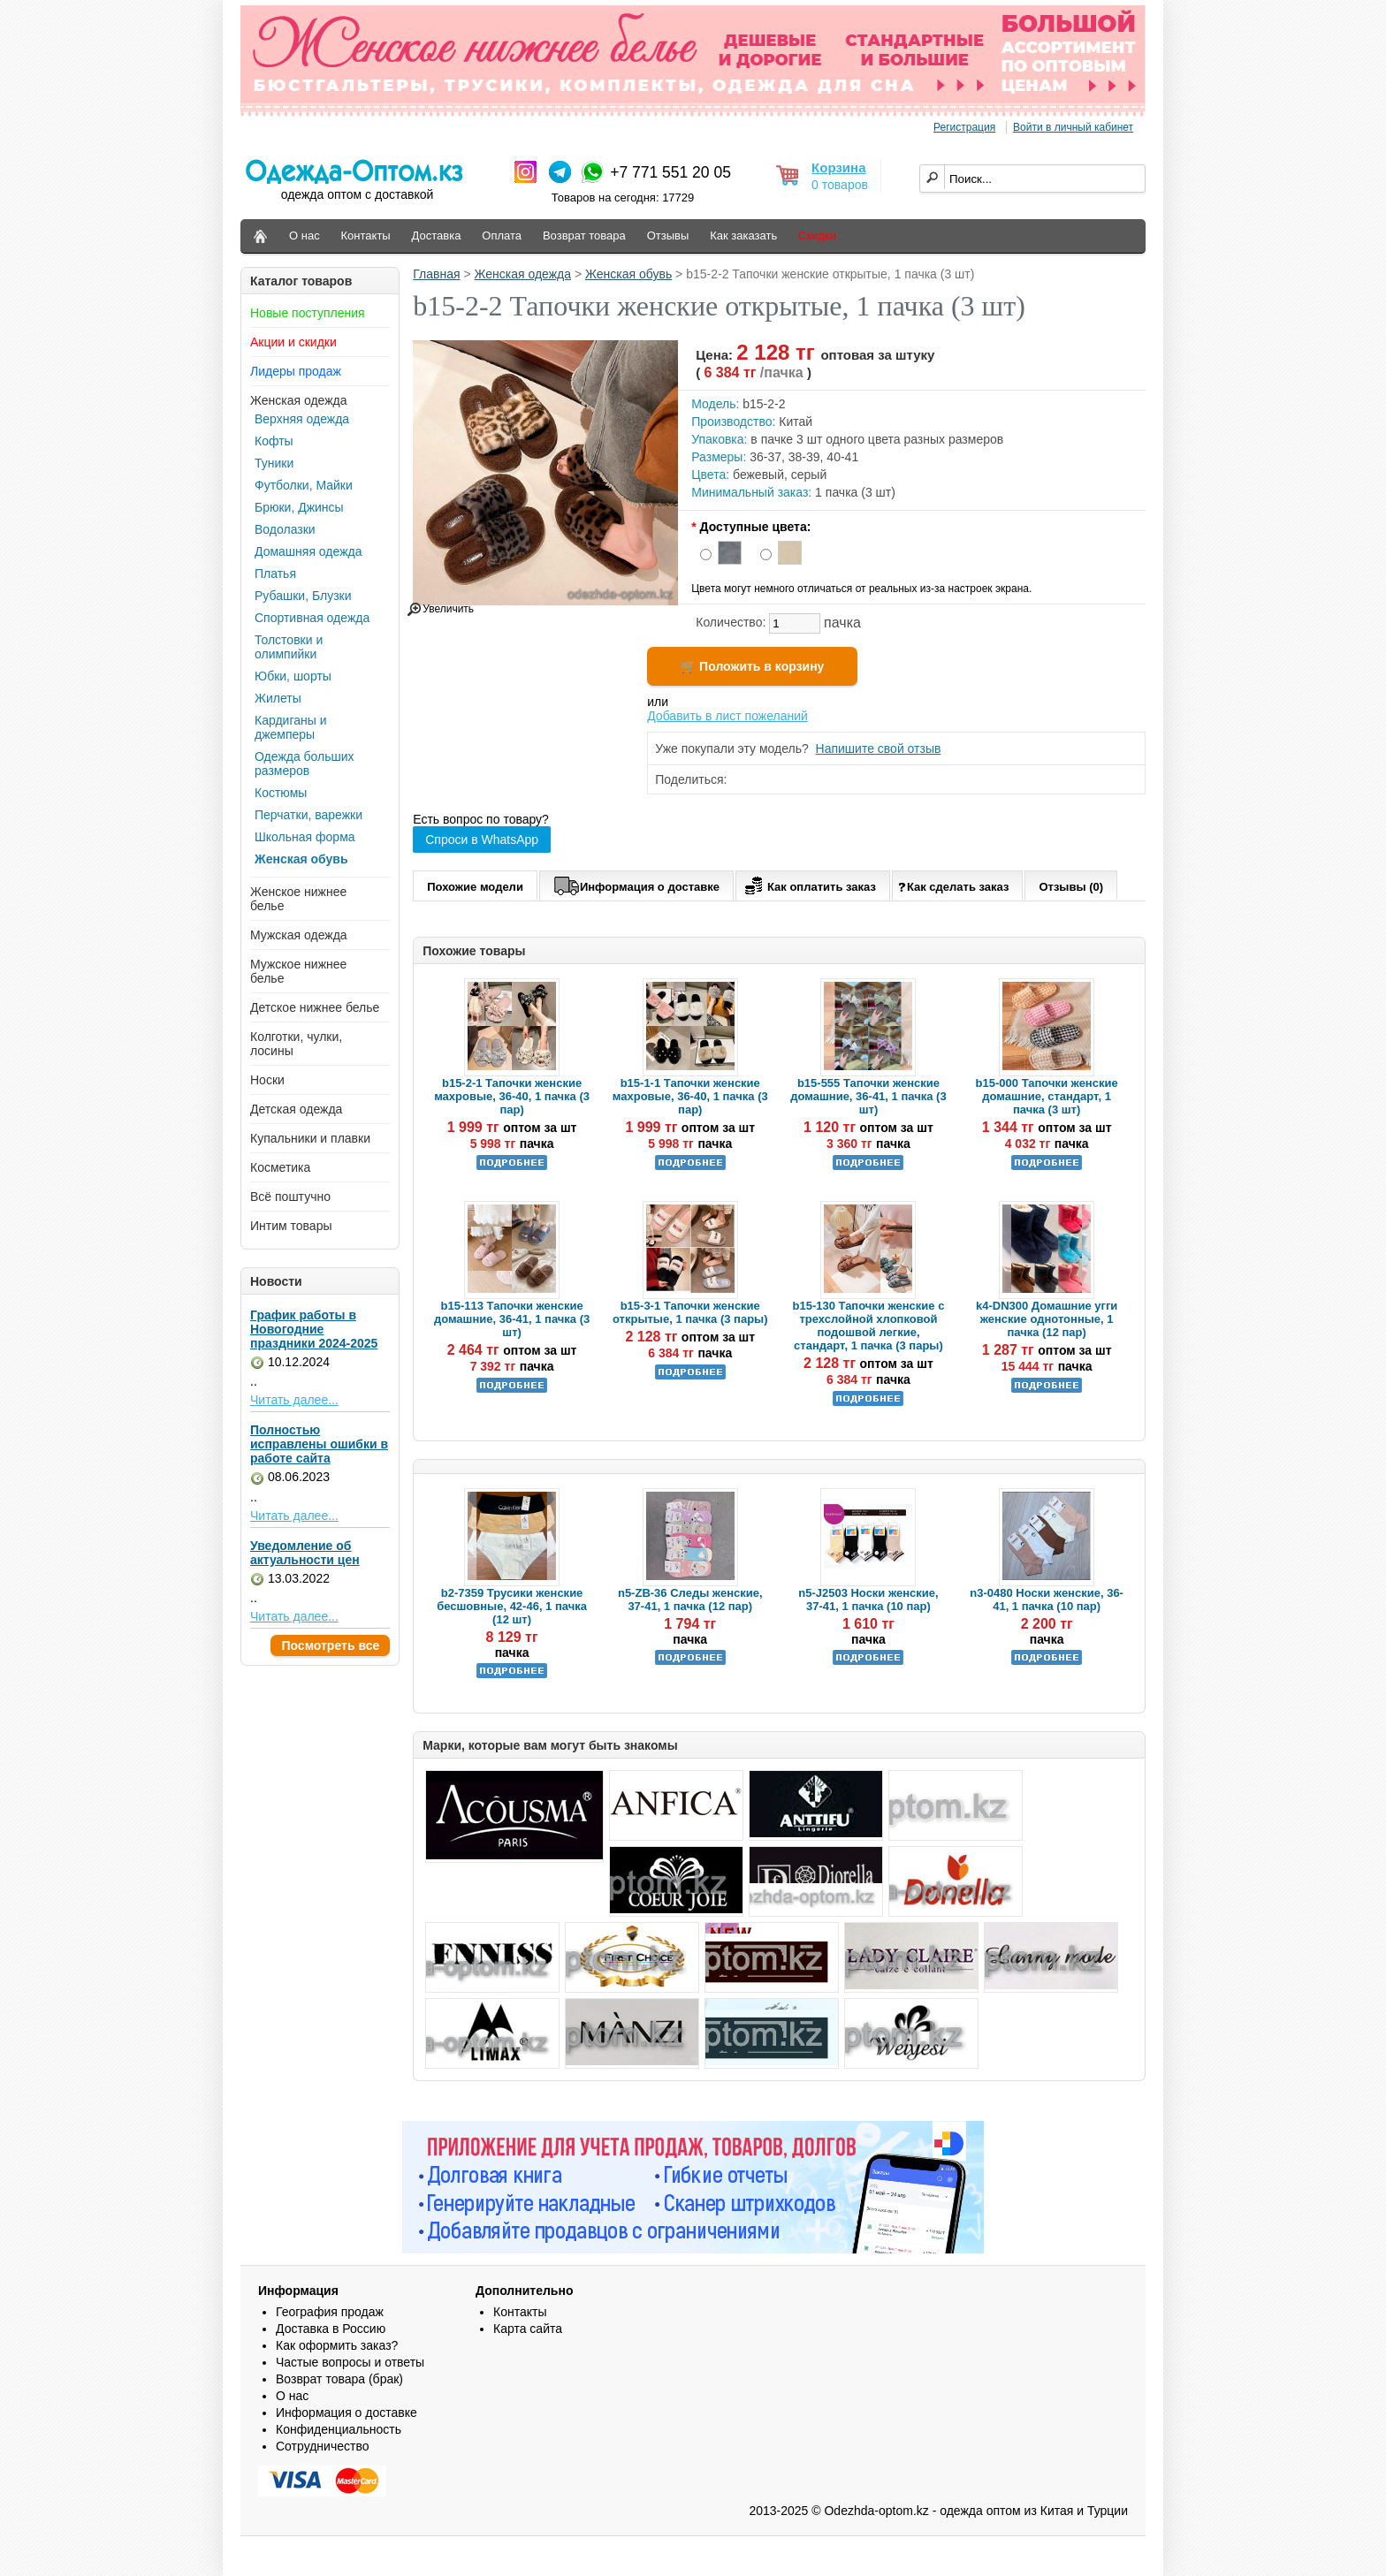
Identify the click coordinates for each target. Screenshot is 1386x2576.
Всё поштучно (290, 1196)
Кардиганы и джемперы (290, 727)
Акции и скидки (293, 342)
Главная (436, 274)
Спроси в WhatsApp (481, 839)
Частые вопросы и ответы (350, 2362)
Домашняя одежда (308, 551)
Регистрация (964, 127)
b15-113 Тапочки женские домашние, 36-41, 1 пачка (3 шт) (512, 1319)
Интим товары (291, 1226)
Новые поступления (307, 313)
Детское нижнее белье (314, 1007)
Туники (274, 463)
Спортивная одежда (312, 618)
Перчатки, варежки (308, 815)
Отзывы (668, 235)
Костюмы (281, 793)
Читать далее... (294, 1400)
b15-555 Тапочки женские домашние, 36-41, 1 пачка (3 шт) (868, 1096)
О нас (304, 235)
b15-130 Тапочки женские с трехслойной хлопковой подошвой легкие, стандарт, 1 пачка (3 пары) (868, 1325)
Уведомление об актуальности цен (305, 1553)
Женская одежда (298, 400)
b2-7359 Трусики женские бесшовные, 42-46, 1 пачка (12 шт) (512, 1606)
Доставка (436, 235)
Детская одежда (296, 1109)
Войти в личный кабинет (1073, 127)
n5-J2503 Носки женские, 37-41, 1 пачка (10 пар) (868, 1599)
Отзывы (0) (1071, 886)
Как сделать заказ (953, 885)
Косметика (280, 1167)
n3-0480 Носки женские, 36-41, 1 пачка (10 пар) (1046, 1599)
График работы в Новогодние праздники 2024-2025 (313, 1329)
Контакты (366, 235)
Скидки (817, 235)
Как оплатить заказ (808, 883)
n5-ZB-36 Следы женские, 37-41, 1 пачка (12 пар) (690, 1599)
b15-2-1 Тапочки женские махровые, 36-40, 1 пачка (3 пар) (512, 1096)
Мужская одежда (298, 935)
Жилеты (278, 698)
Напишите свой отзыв (878, 748)
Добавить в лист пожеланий (727, 716)
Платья (275, 573)
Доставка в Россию (330, 2328)
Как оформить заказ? (337, 2345)
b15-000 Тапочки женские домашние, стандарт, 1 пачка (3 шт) (1047, 1096)
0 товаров (839, 185)
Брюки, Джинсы (299, 507)
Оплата (502, 235)
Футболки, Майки (304, 485)
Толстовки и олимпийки (289, 647)
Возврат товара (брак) (339, 2379)
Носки (267, 1080)
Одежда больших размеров (304, 763)
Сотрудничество (322, 2446)
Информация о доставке (636, 883)
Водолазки (285, 529)
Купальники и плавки (310, 1138)
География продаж (330, 2312)
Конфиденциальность (338, 2429)
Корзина (838, 167)
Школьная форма (305, 837)
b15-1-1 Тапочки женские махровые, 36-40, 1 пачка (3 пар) (690, 1096)
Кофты (274, 441)
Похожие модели (475, 886)
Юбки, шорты (293, 676)
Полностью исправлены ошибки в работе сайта (319, 1444)
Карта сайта (527, 2328)
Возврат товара (584, 235)
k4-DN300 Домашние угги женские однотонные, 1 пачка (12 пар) (1046, 1319)
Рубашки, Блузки (303, 596)
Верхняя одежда (302, 419)
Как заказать (743, 235)
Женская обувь (301, 859)
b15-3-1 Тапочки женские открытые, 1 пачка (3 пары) (690, 1312)
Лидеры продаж (295, 371)
